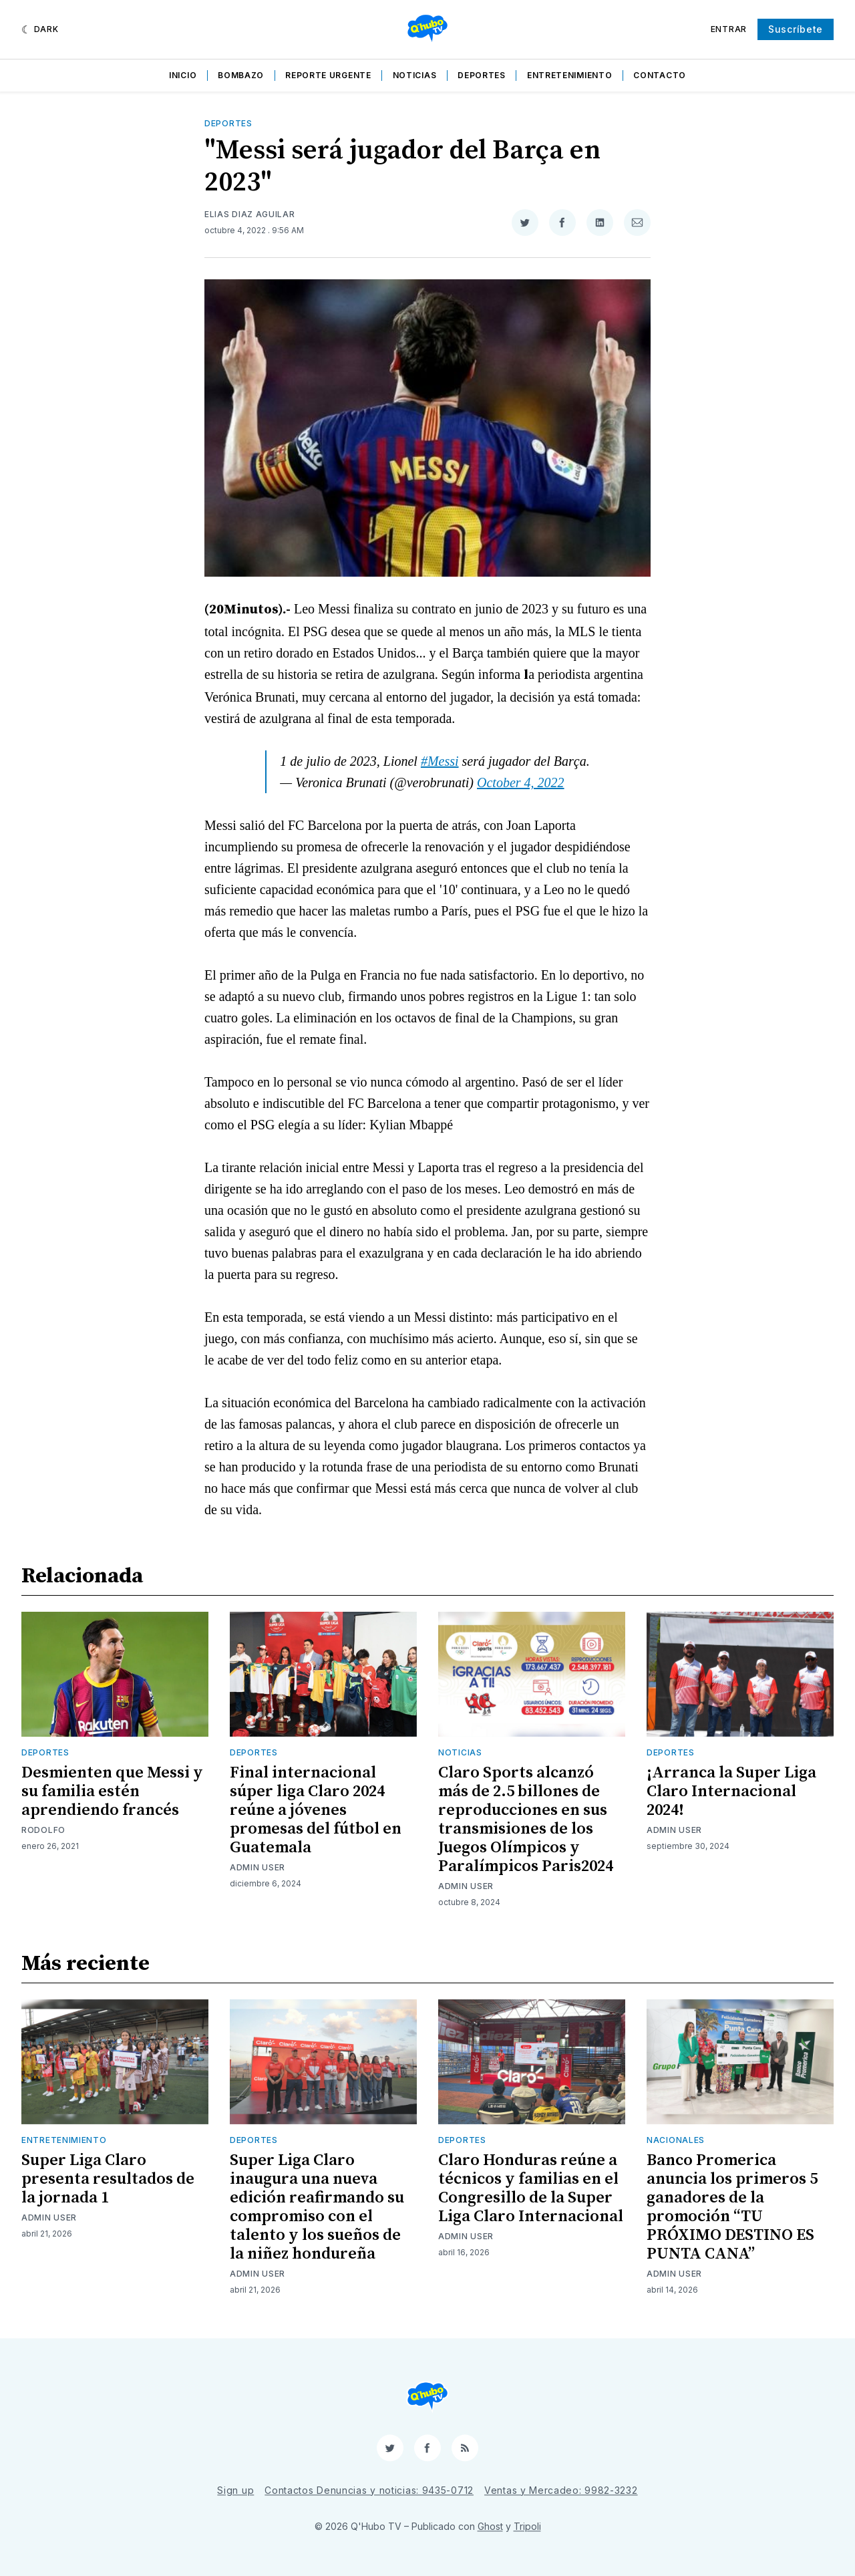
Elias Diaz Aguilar (249, 214)
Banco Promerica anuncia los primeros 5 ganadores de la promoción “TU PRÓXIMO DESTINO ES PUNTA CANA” (732, 2207)
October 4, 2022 (520, 782)
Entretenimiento (570, 75)
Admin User (257, 1867)
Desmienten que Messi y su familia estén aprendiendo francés (112, 1791)
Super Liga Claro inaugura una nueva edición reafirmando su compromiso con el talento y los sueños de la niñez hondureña (317, 2207)
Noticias (415, 75)
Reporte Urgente (328, 75)
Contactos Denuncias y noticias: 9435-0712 (369, 2490)
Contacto (659, 75)
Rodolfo (43, 1830)
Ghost (490, 2526)
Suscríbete (795, 29)
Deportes (482, 75)
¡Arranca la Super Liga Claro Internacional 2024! (731, 1791)
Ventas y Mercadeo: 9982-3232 (561, 2490)
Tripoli (527, 2526)
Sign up (235, 2490)
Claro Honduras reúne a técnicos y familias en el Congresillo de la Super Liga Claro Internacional (530, 2188)
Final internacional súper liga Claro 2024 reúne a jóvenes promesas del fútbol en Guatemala (315, 1810)
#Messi (440, 761)
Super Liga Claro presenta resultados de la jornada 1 (107, 2179)
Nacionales (676, 2140)
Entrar (729, 29)
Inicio (182, 75)
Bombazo (241, 75)
